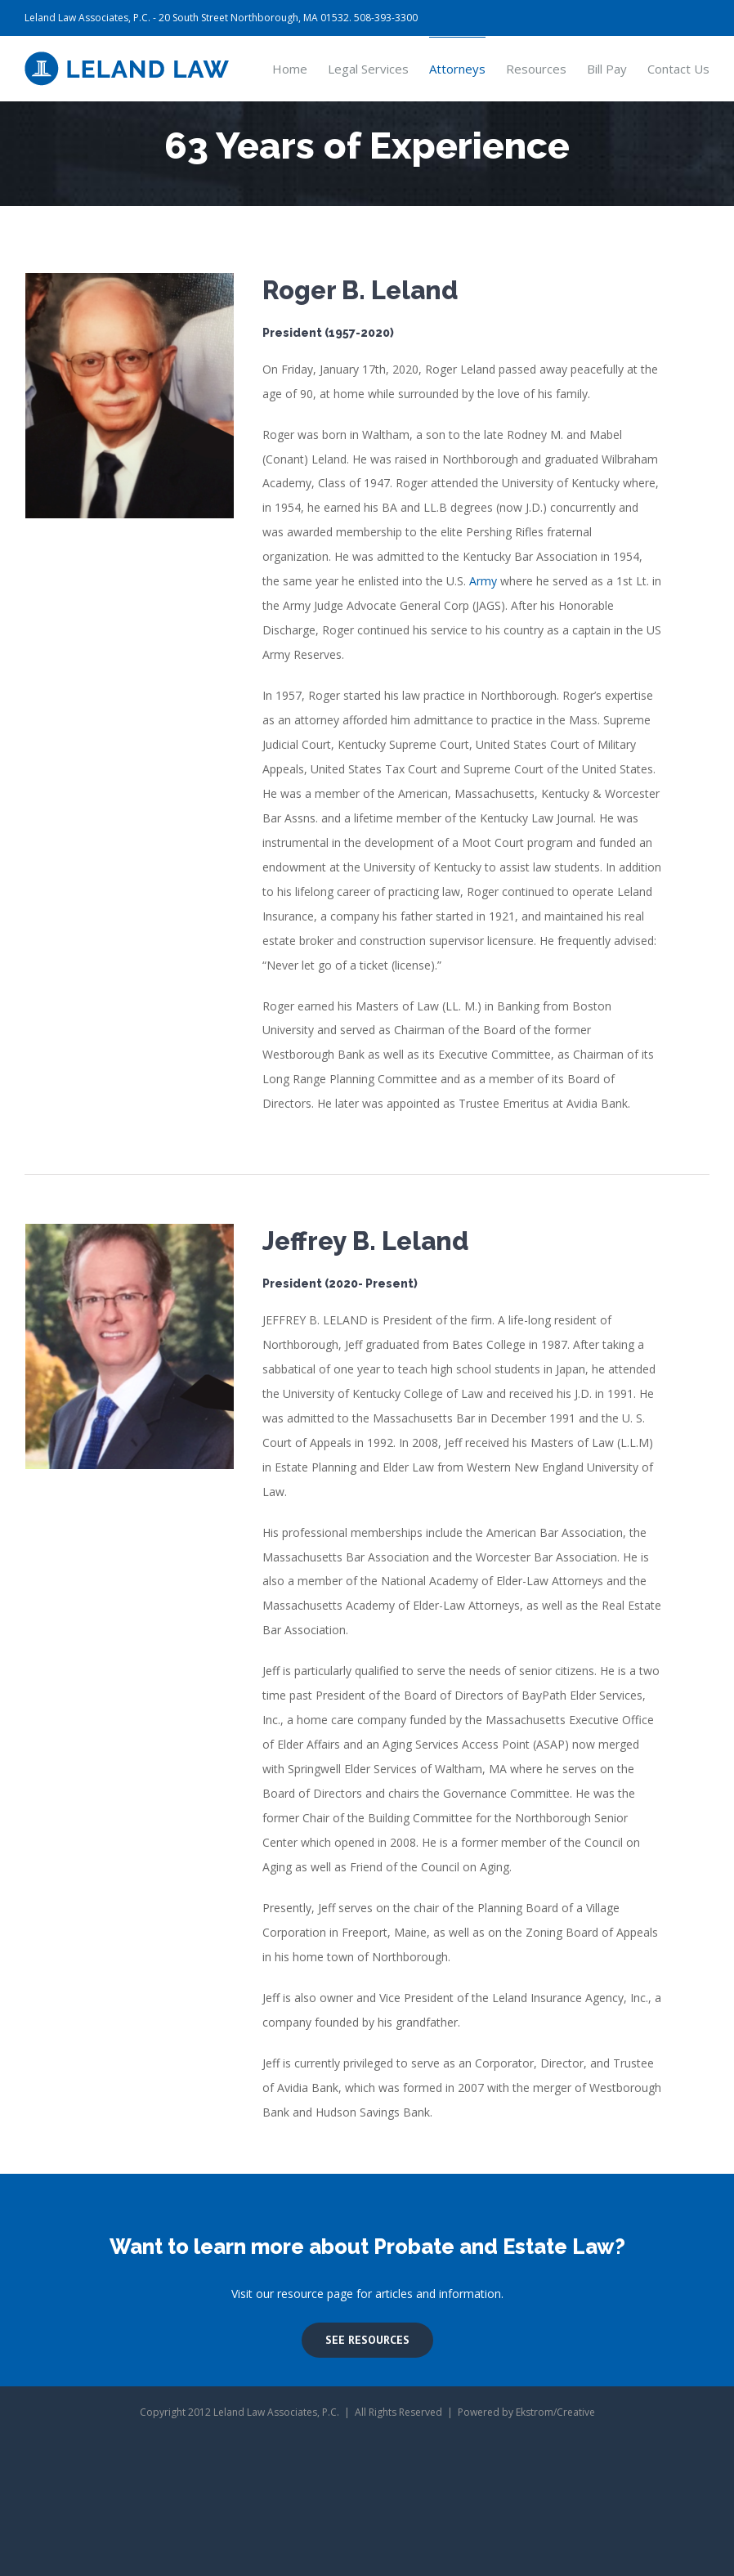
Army (483, 581)
